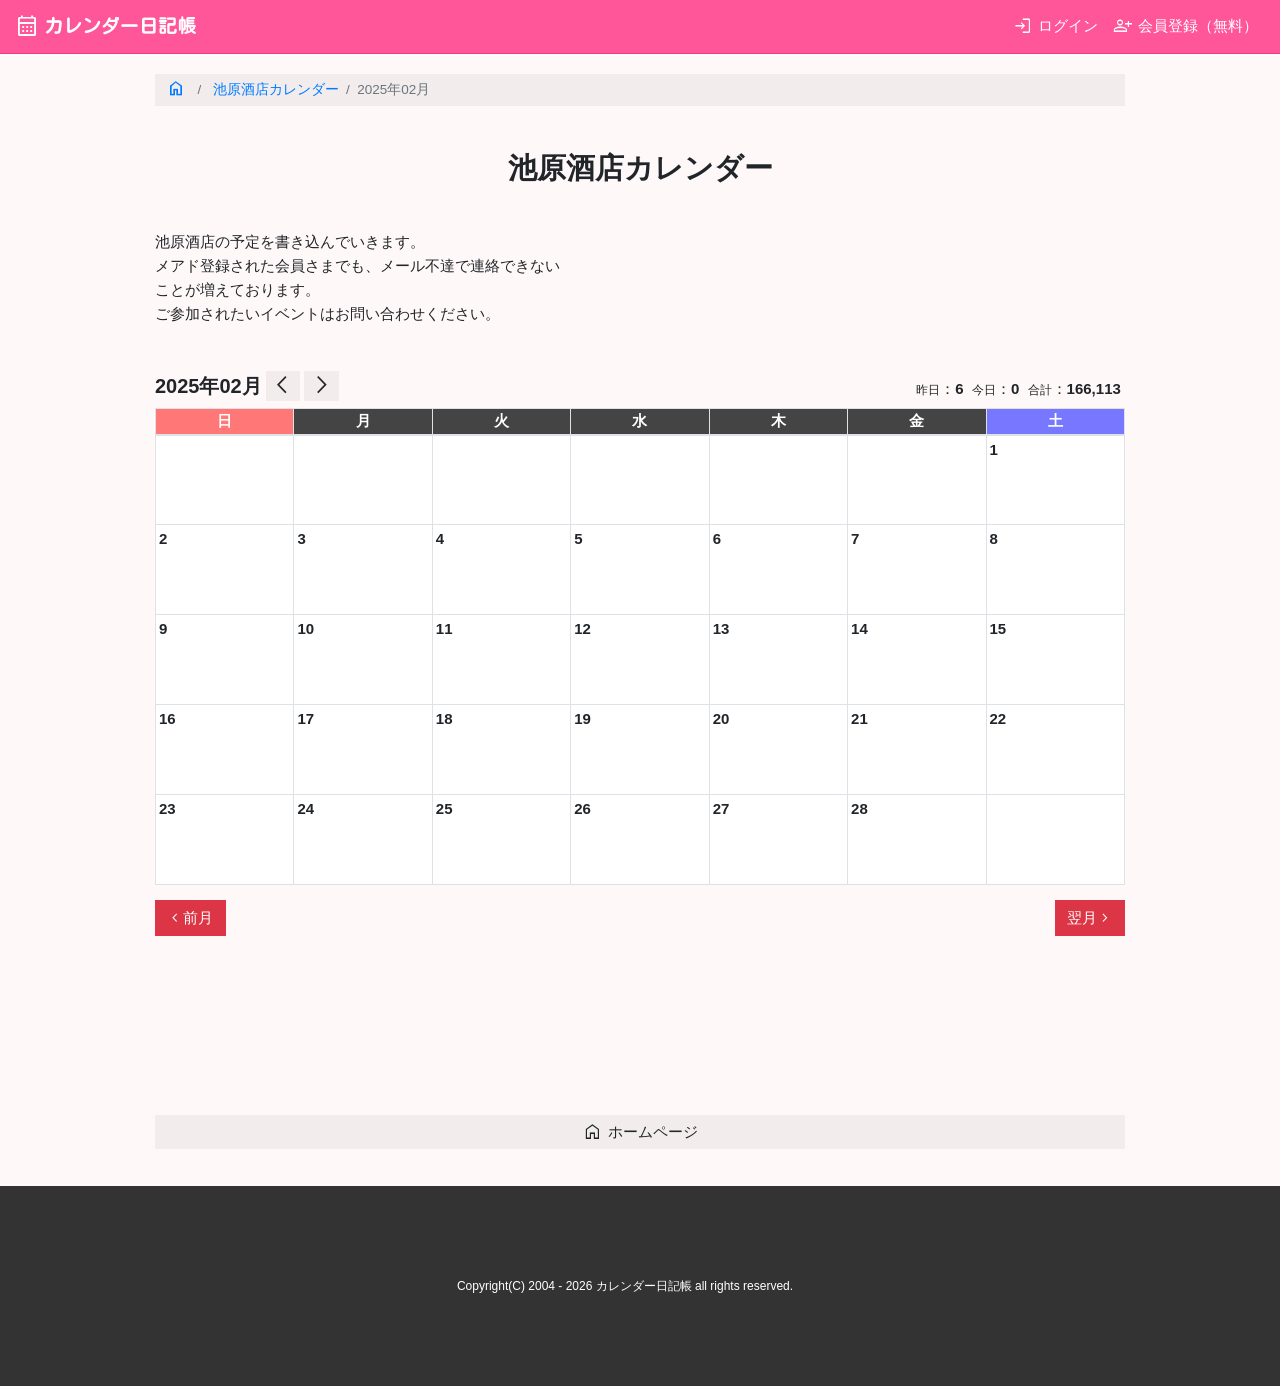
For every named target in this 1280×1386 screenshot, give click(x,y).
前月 (190, 918)
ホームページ (640, 1131)
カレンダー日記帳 (105, 25)
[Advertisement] (519, 1034)
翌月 (1090, 918)
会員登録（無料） (1185, 25)
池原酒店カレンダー (276, 89)
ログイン (1055, 25)
